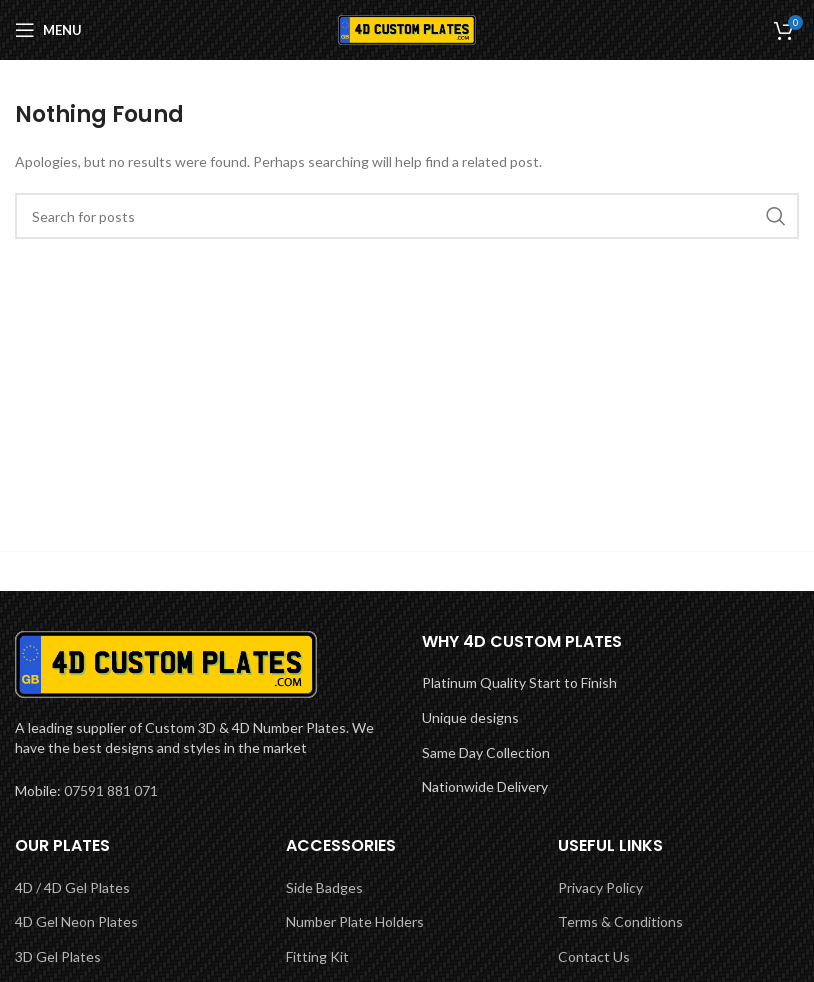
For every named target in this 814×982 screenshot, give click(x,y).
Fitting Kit (317, 956)
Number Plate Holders (355, 921)
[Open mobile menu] (48, 30)
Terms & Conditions (620, 921)
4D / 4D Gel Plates (72, 887)
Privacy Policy (600, 887)
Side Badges (324, 887)
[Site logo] (407, 28)
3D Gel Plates (58, 956)
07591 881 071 (111, 790)
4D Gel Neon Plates (76, 921)
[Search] (407, 216)
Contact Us (594, 956)
